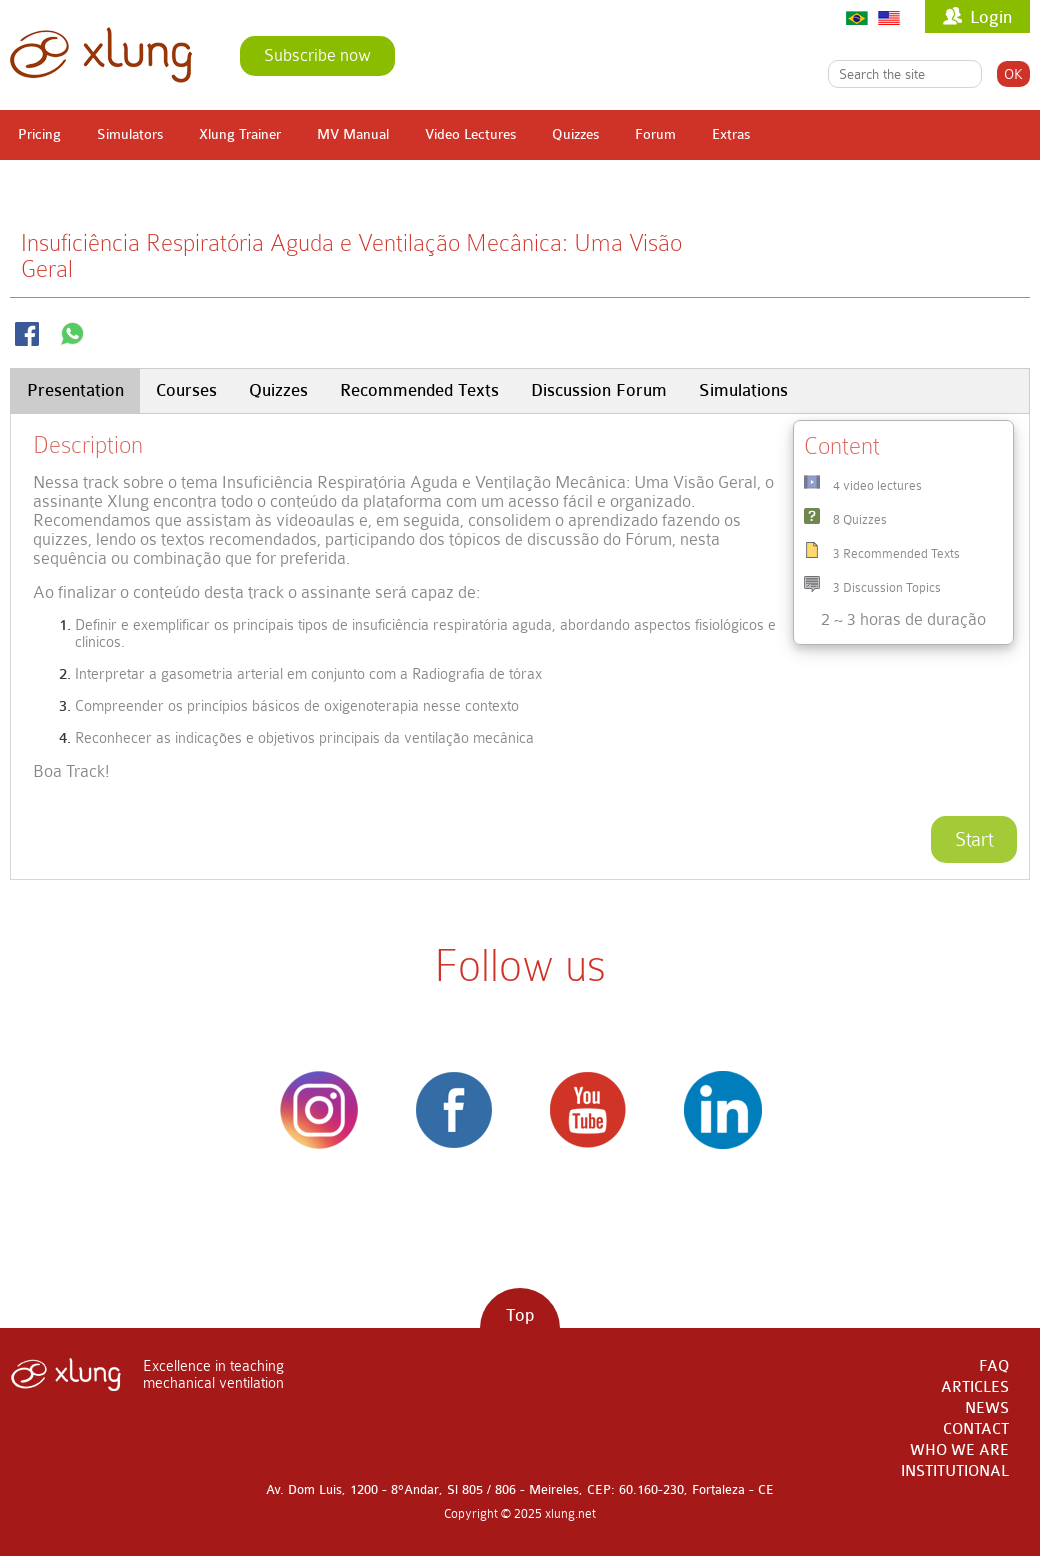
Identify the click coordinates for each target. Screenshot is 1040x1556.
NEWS (987, 1408)
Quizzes (575, 134)
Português (857, 17)
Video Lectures (470, 134)
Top (520, 1315)
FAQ (994, 1366)
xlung (101, 55)
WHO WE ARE (959, 1450)
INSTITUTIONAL (955, 1471)
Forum (655, 134)
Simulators (130, 134)
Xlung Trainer (240, 134)
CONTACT (976, 1429)
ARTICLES (975, 1387)
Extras (731, 134)
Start (974, 839)
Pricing (39, 134)
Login (991, 17)
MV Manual (353, 134)
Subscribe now (317, 55)
